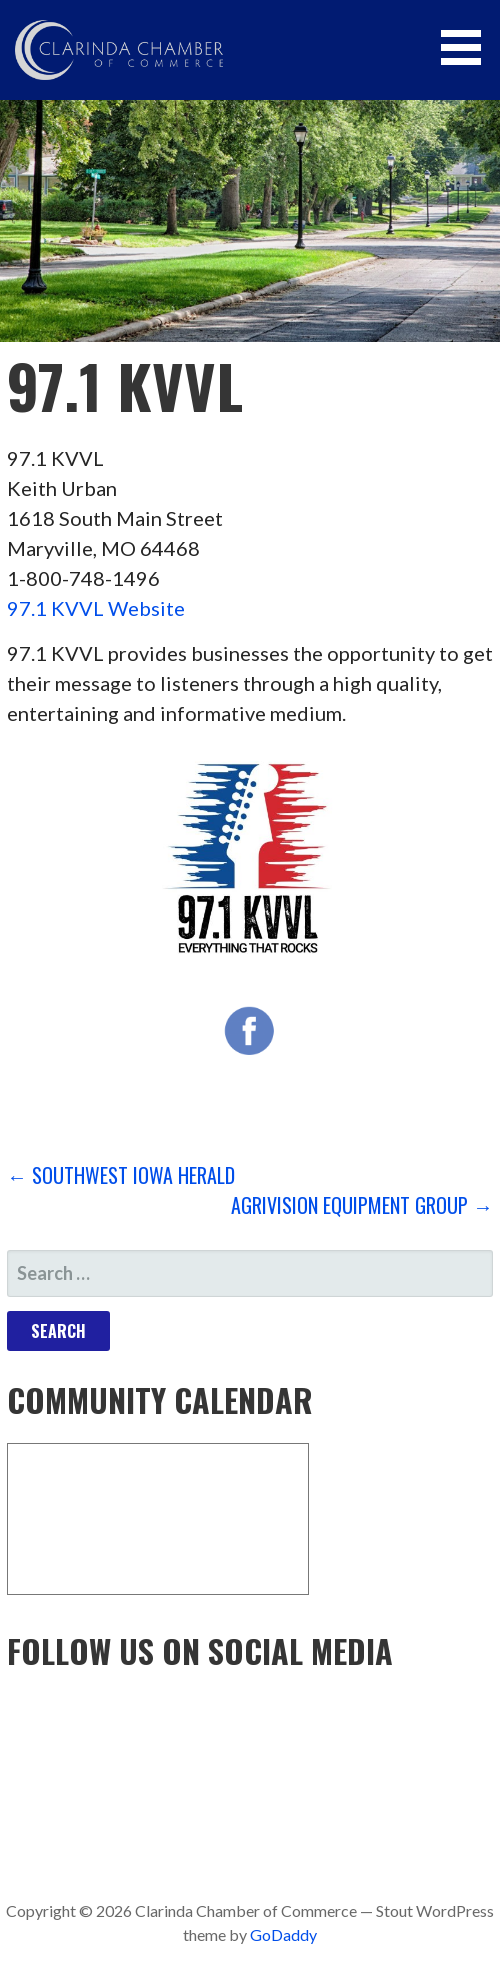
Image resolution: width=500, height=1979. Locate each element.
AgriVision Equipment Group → (362, 1205)
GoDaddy (283, 1934)
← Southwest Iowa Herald (121, 1175)
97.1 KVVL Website (96, 608)
